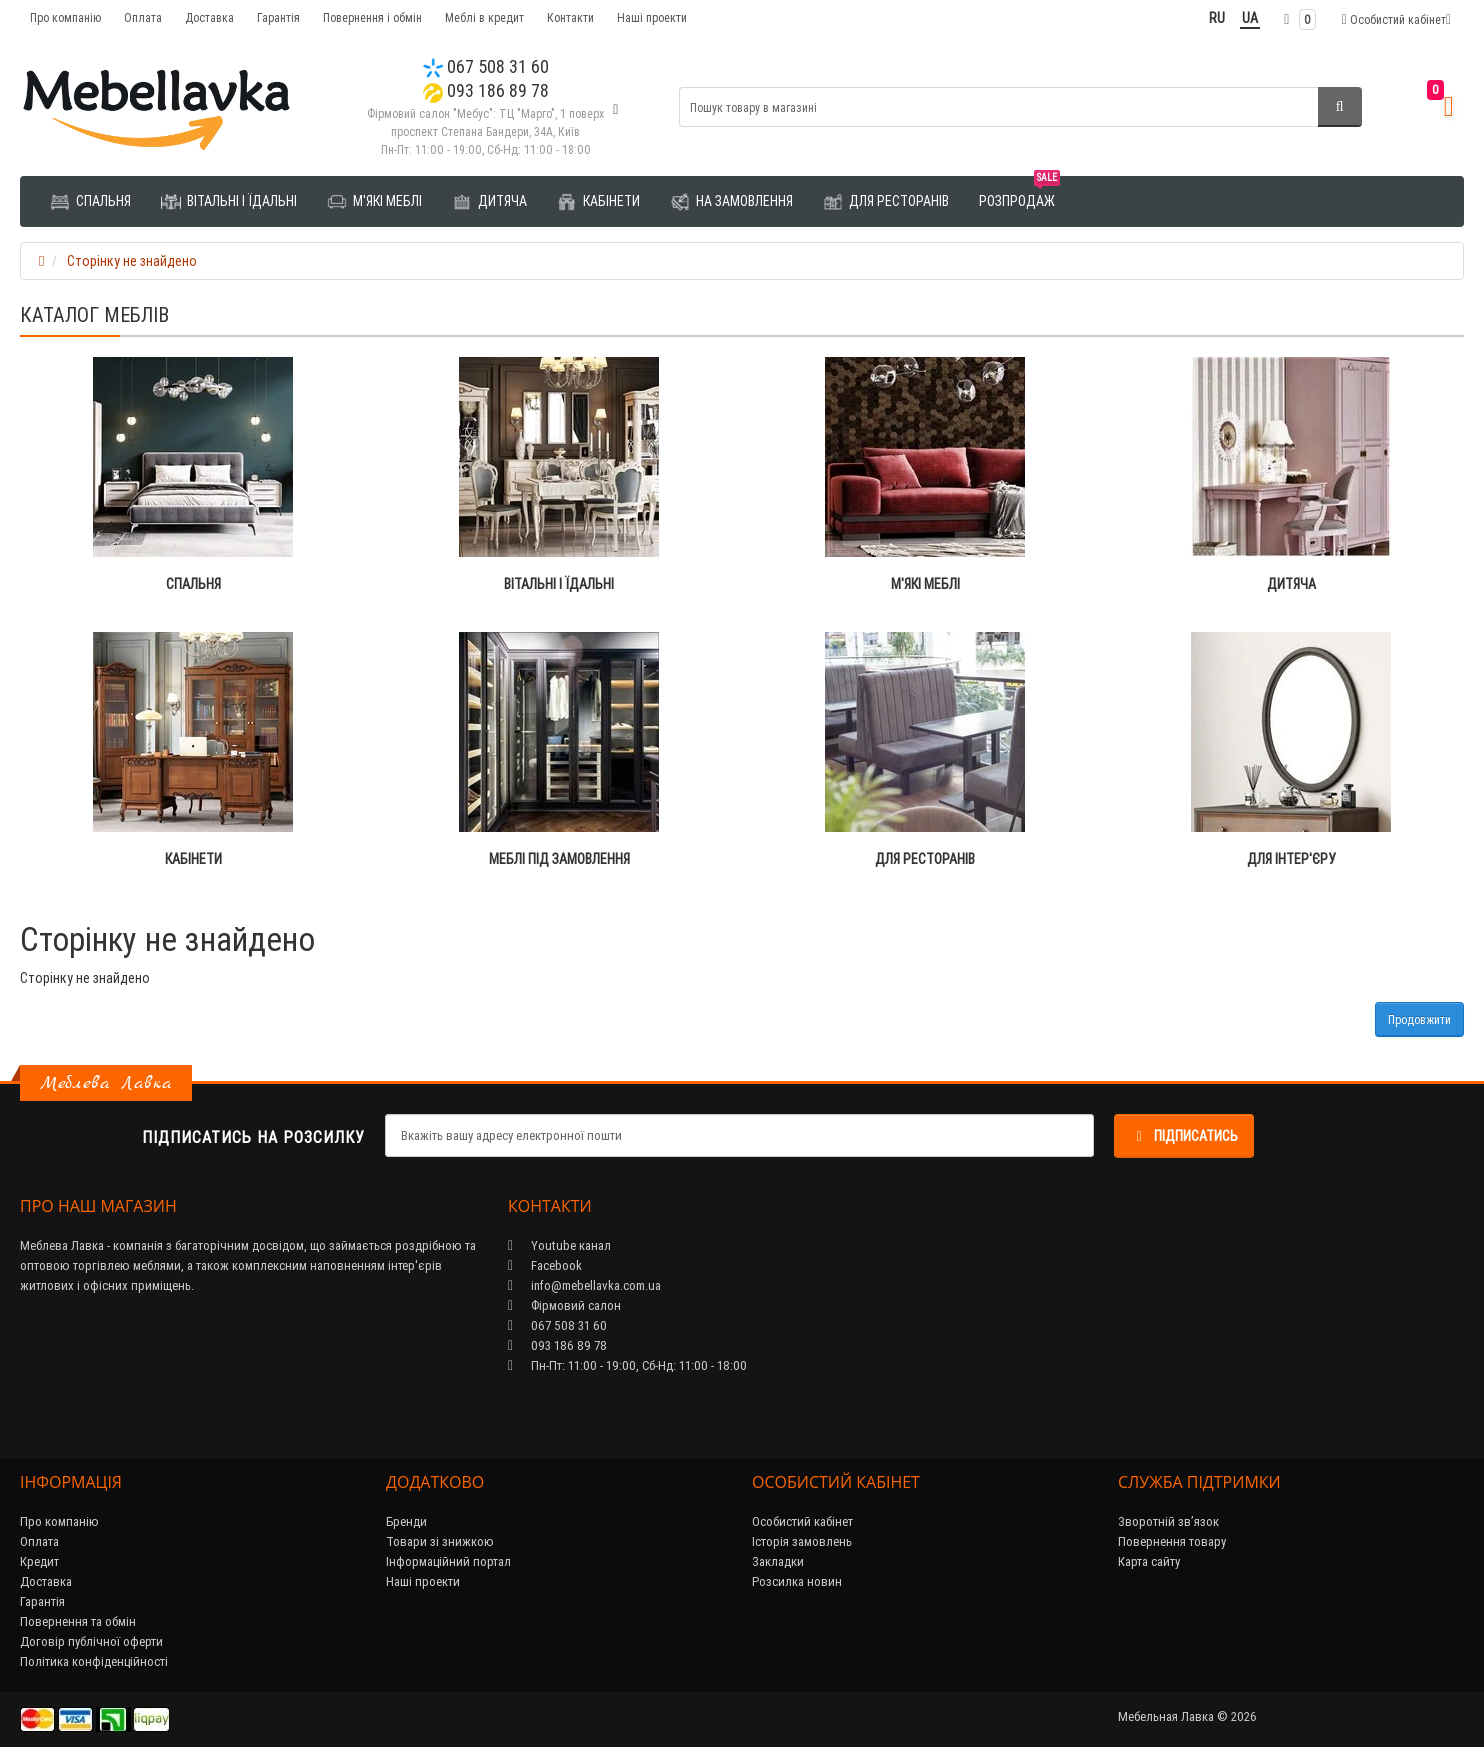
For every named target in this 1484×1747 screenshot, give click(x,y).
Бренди (406, 1521)
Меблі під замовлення (559, 859)
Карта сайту (1149, 1561)
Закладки (778, 1561)
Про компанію (65, 17)
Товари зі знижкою (440, 1541)
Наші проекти (652, 17)
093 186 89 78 (486, 90)
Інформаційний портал (448, 1561)
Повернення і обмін (372, 17)
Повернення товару (1172, 1541)
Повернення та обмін (78, 1621)
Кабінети (598, 202)
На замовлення (731, 202)
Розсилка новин (797, 1581)
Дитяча (489, 202)
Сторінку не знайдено (132, 261)
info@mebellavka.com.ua (584, 1285)
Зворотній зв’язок (1168, 1521)
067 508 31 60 (486, 66)
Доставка (209, 17)
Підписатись (1184, 1136)
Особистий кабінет (802, 1521)
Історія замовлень (802, 1541)
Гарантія (278, 17)
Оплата (143, 17)
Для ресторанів (886, 202)
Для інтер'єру (1291, 859)
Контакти (570, 17)
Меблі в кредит (484, 17)
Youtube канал (559, 1245)
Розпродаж (1019, 193)
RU (1217, 18)
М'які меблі (374, 202)
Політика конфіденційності (94, 1661)
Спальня (90, 202)
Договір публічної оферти (91, 1641)
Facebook (545, 1265)
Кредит (39, 1561)
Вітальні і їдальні (229, 202)
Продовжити (1419, 1019)
